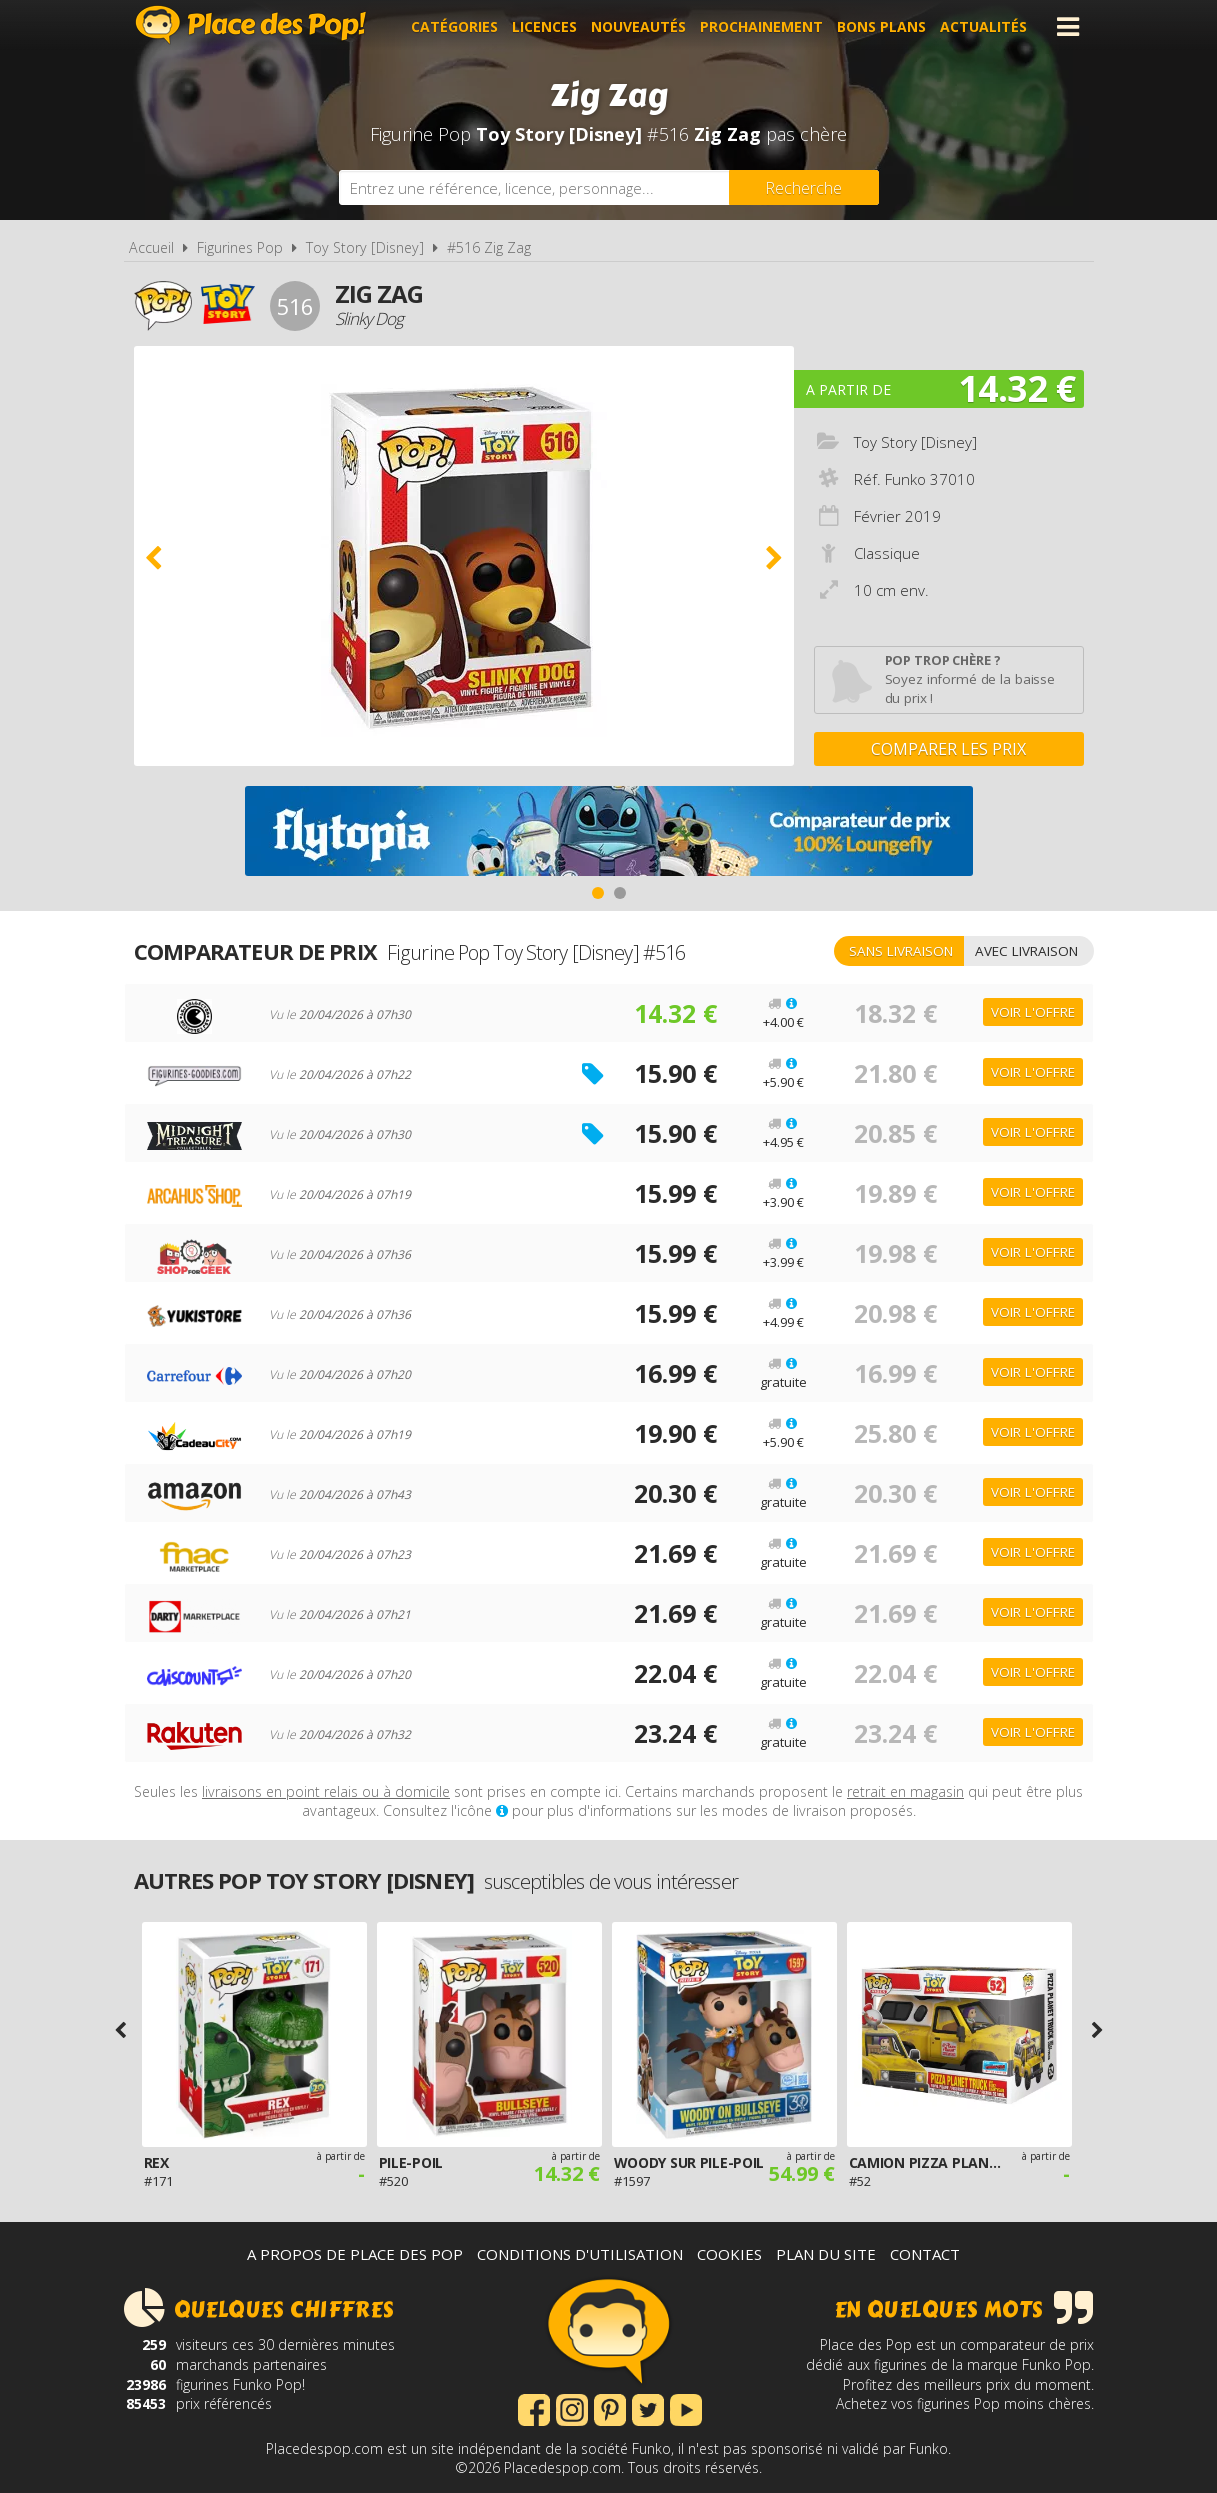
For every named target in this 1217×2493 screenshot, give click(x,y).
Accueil (151, 247)
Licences (544, 26)
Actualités (983, 26)
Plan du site (826, 2254)
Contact (925, 2254)
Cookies (729, 2254)
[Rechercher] (804, 187)
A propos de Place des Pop (355, 2254)
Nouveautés (638, 26)
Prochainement (761, 26)
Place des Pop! (251, 24)
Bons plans (881, 26)
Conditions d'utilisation (580, 2254)
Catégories (454, 26)
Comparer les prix (948, 749)
